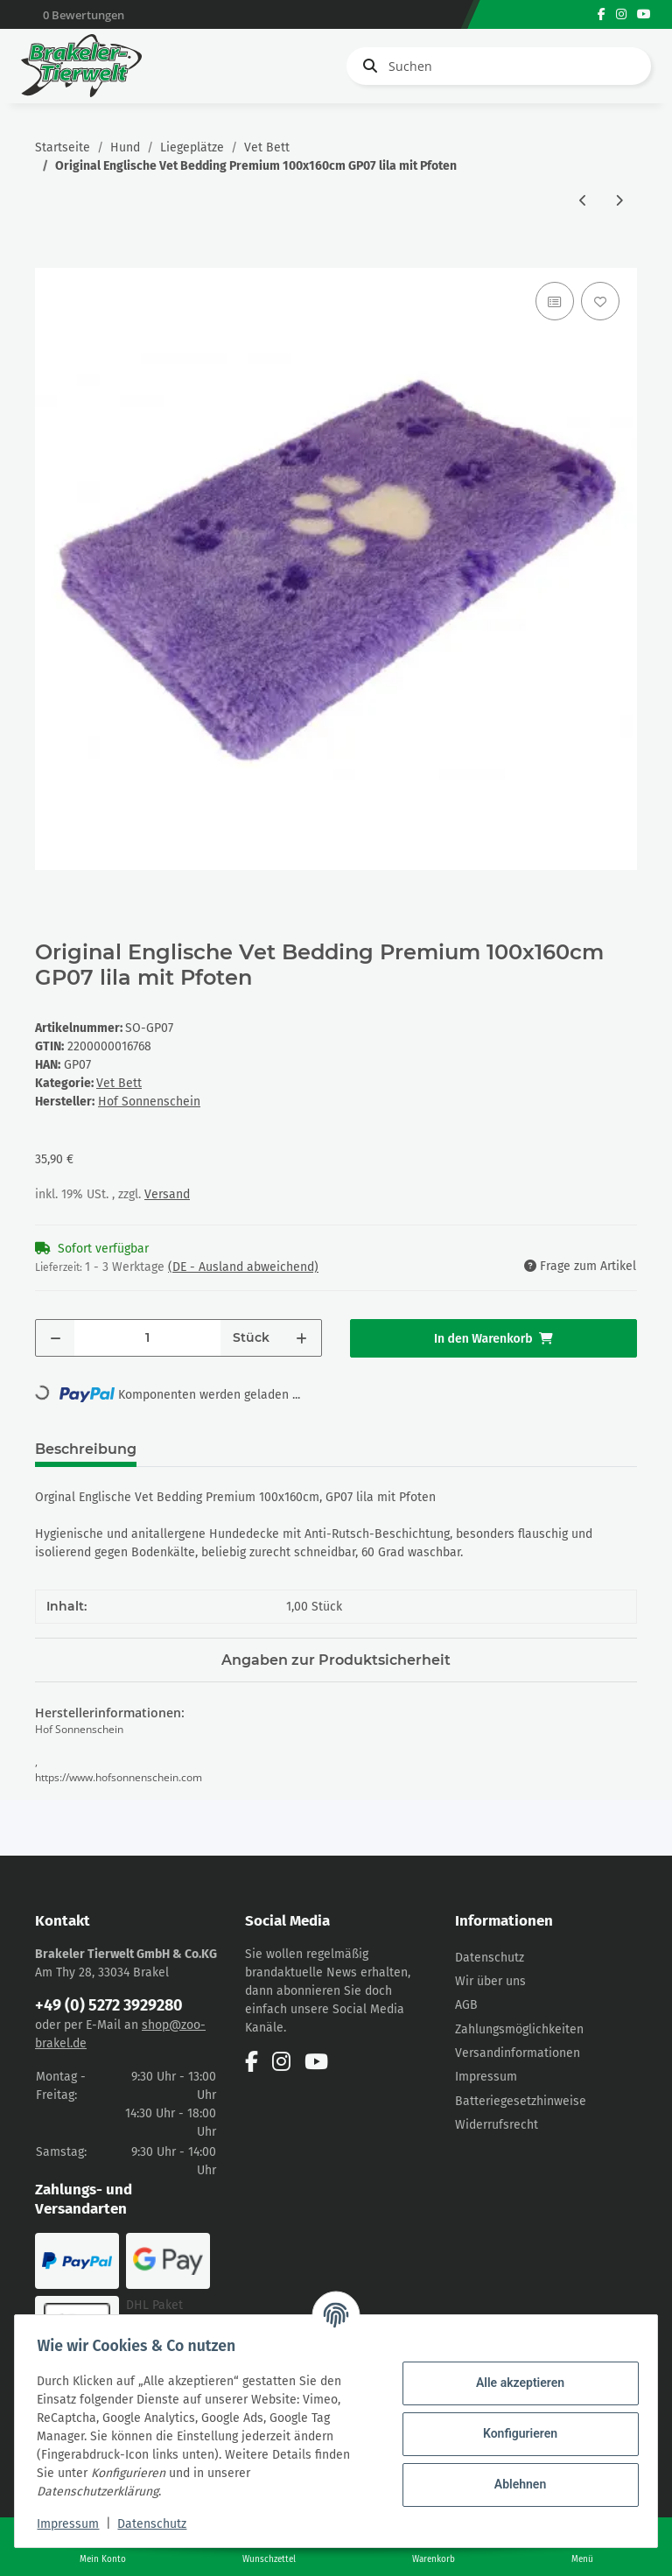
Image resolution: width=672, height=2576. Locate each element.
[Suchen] (498, 66)
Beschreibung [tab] (85, 1449)
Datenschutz (489, 1957)
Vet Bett (119, 1083)
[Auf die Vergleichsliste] (555, 301)
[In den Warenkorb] (49, 258)
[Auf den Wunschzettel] (600, 301)
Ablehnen (514, 2484)
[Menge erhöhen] (301, 1338)
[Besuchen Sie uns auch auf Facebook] (602, 14)
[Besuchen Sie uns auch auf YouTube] (644, 14)
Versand (167, 1194)
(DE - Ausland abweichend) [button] (243, 1267)
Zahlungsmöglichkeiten (519, 2029)
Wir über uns (490, 1981)
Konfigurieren (514, 2433)
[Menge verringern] (55, 1338)
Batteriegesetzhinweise (520, 2101)
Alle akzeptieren (514, 2383)
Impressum (486, 2076)
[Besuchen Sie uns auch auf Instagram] (621, 14)
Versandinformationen (517, 2053)
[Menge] (147, 1338)
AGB (466, 2004)
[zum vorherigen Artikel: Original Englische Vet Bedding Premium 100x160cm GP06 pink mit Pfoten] (583, 201)
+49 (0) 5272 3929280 (109, 2005)
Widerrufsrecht (496, 2124)
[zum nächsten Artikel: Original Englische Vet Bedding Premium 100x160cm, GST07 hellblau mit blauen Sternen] (619, 201)
